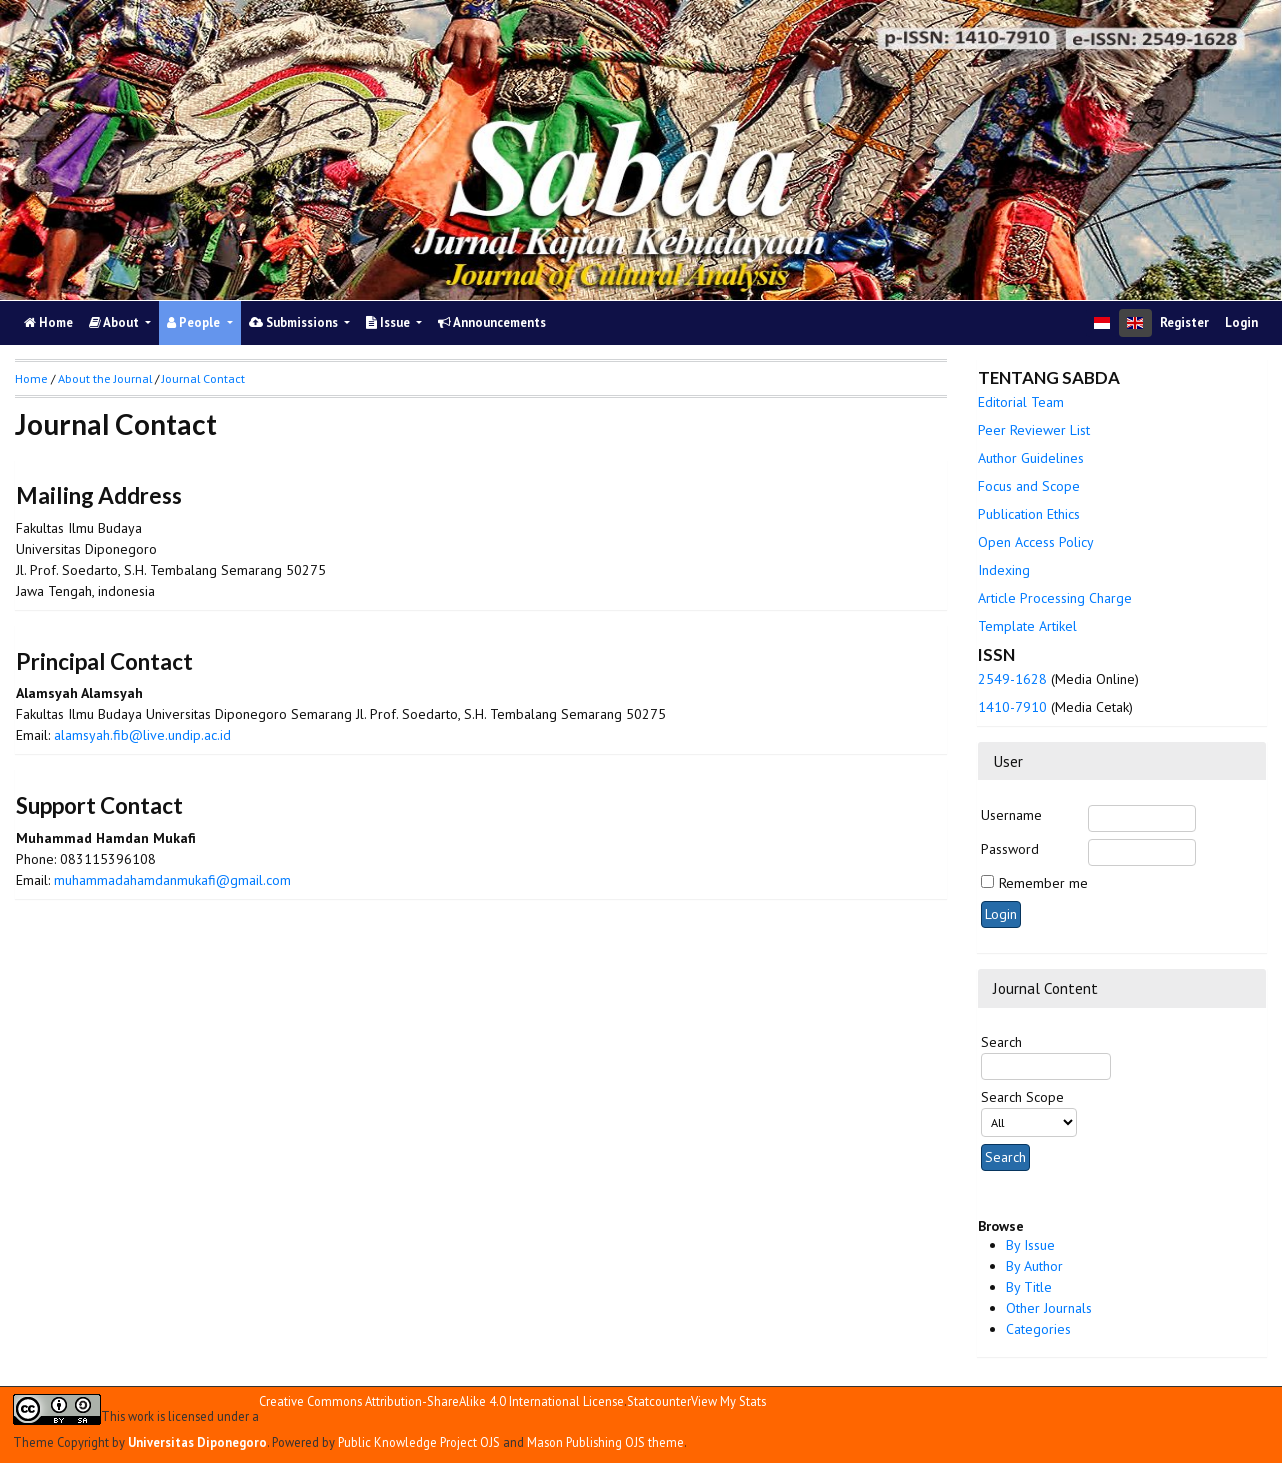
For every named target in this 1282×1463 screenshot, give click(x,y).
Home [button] (31, 378)
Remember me (1043, 883)
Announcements (492, 322)
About (115, 322)
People (195, 322)
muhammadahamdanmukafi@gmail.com (172, 880)
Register (1184, 322)
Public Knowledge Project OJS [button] (419, 1442)
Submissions (295, 322)
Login (1241, 322)
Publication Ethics (1029, 514)
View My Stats (728, 1401)
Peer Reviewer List (1034, 430)
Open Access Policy (1036, 542)
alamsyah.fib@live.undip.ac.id (142, 735)
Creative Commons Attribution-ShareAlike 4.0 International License (441, 1401)
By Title (1029, 1287)
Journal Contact (203, 378)
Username (1011, 815)
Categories (1038, 1329)
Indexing (1004, 570)
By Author (1034, 1266)
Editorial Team (1021, 402)
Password (1010, 849)
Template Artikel (1027, 626)
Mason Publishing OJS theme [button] (605, 1442)
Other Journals (1049, 1308)
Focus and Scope (1029, 486)
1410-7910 (1012, 707)
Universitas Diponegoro (197, 1442)
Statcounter (659, 1401)
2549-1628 (1012, 679)
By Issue (1030, 1245)
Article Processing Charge (1055, 598)
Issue (389, 322)
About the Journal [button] (105, 378)
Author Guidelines (1031, 458)
